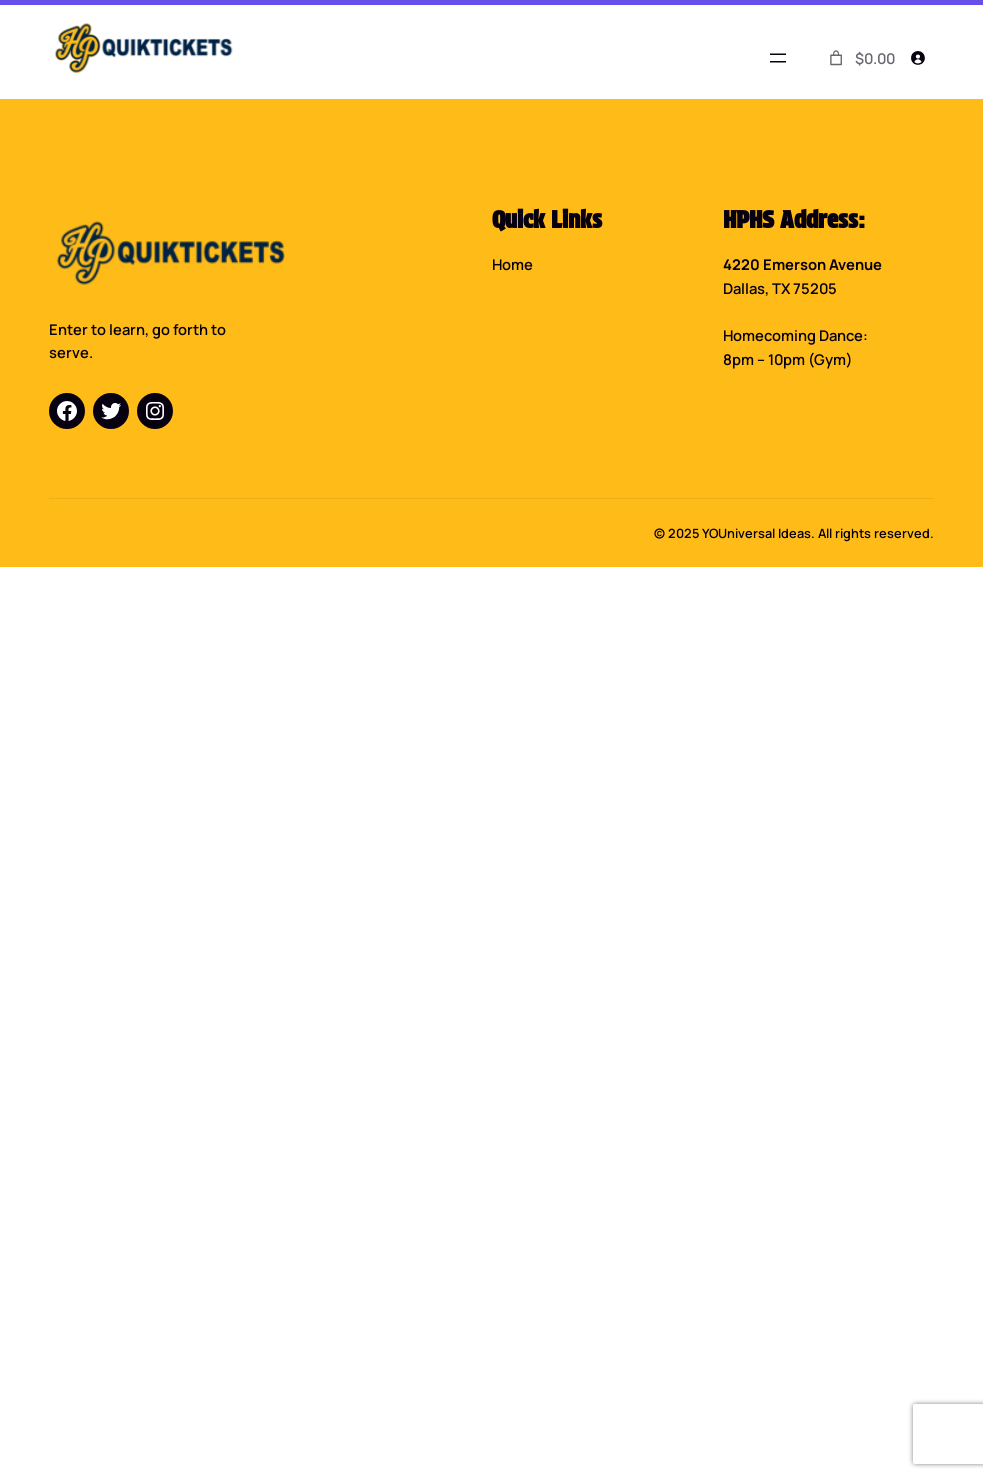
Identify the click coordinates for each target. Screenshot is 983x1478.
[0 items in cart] (860, 58)
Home (512, 264)
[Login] (918, 58)
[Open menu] (778, 58)
